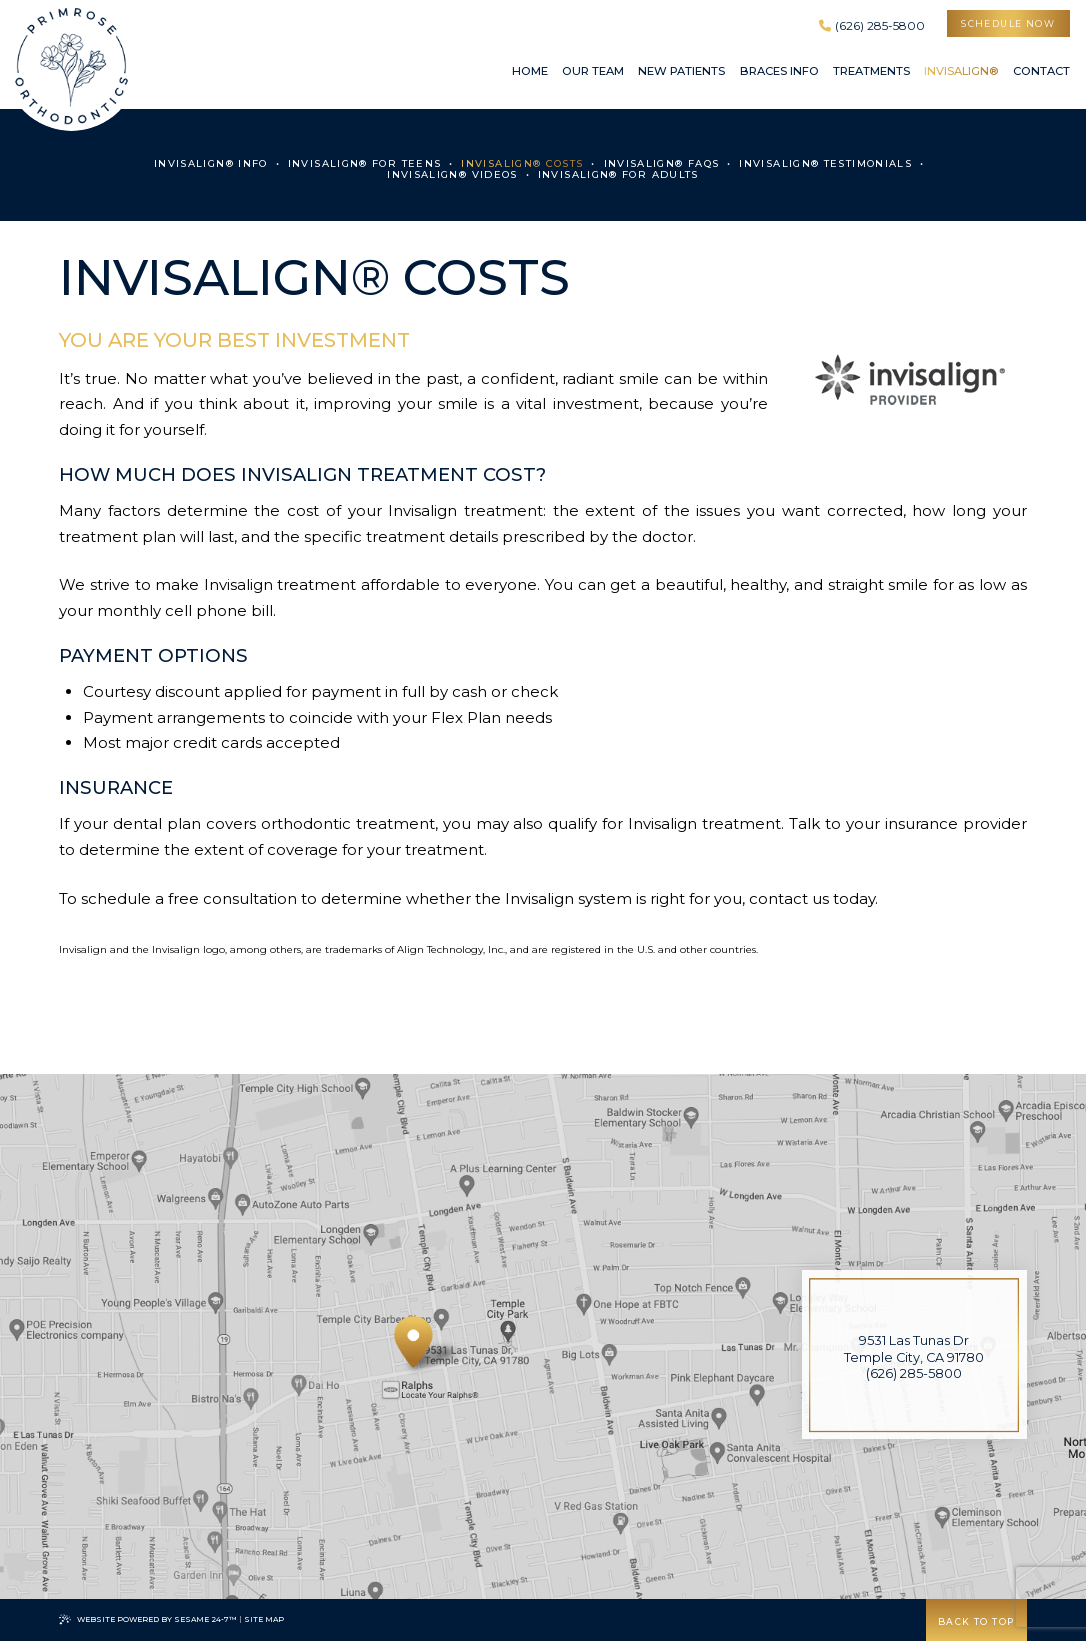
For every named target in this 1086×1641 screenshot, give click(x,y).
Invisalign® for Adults (618, 174)
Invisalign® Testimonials (825, 163)
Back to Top (976, 1621)
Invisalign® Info (211, 163)
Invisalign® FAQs (662, 163)
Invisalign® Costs (522, 163)
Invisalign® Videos (452, 174)
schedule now (1008, 23)
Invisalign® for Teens (365, 163)
